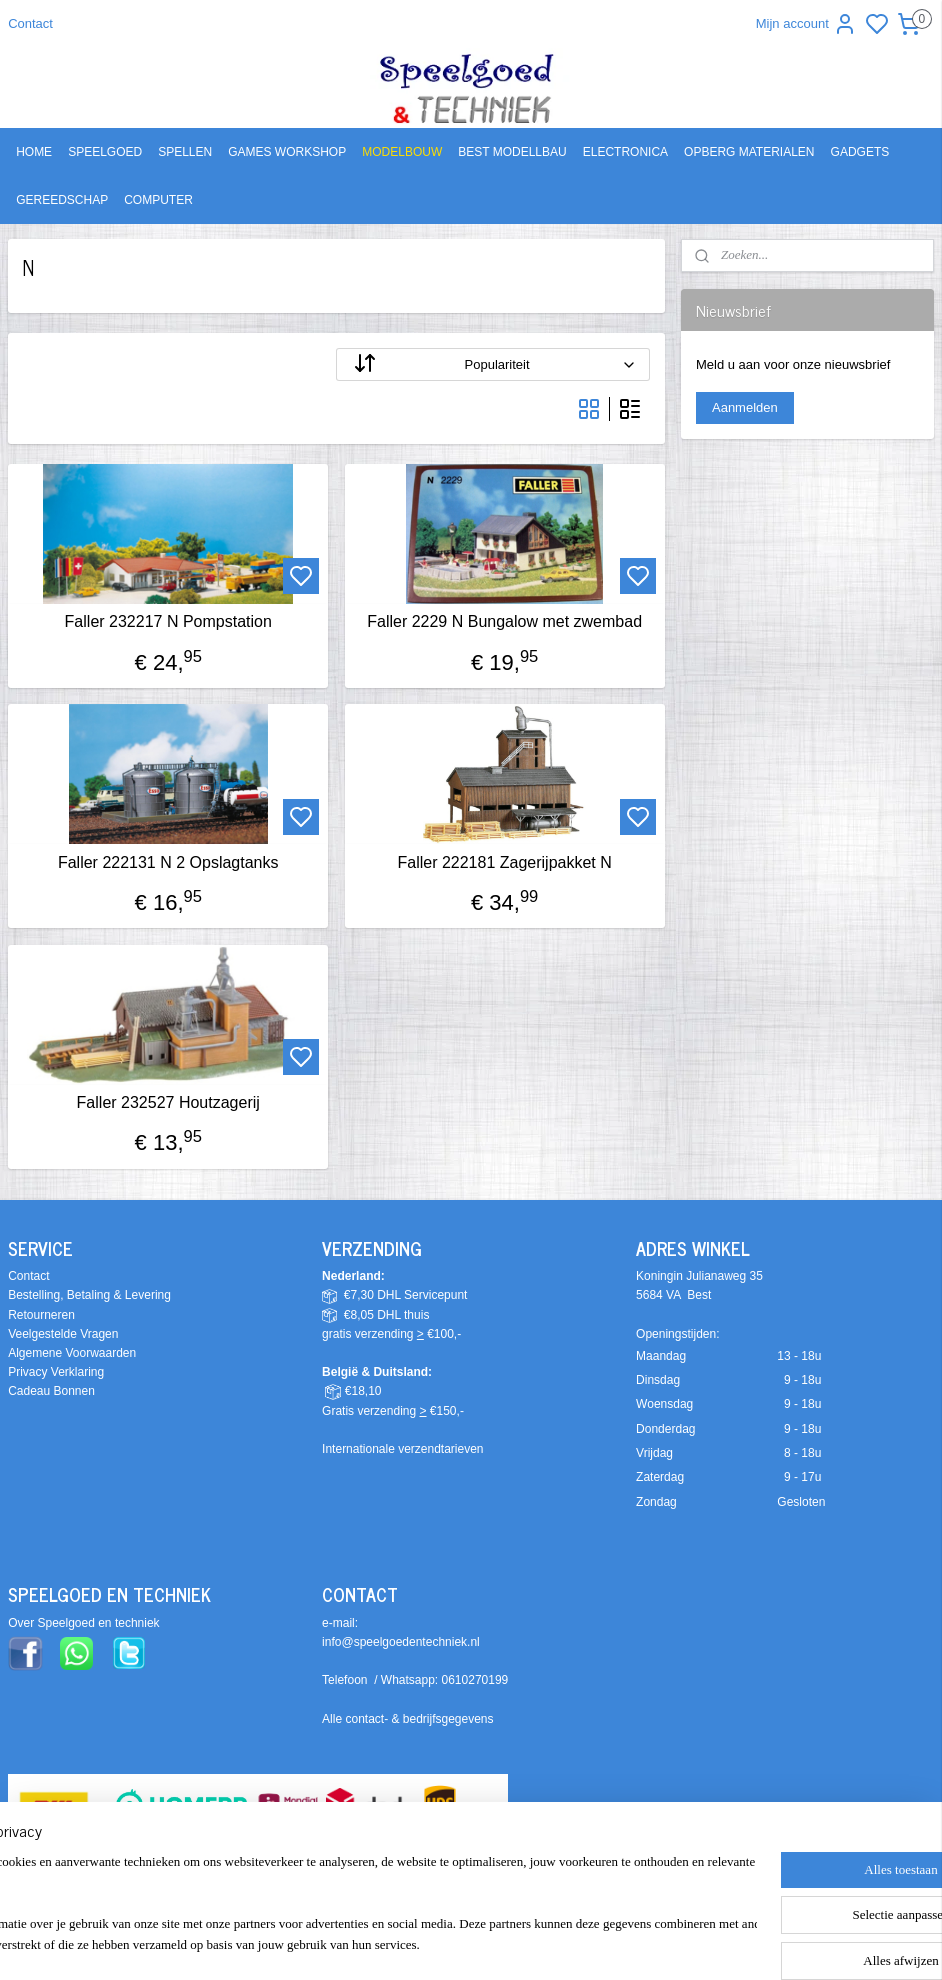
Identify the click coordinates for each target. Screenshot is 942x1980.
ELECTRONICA (625, 152)
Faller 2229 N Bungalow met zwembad (504, 622)
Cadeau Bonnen (51, 1391)
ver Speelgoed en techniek (88, 1623)
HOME (34, 152)
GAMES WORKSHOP (287, 152)
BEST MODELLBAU (512, 152)
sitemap (557, 1943)
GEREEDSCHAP (62, 200)
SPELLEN (185, 152)
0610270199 (475, 1680)
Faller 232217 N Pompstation (168, 622)
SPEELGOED (105, 152)
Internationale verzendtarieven (402, 1449)
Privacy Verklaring (56, 1372)
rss (592, 1943)
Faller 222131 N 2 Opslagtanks (168, 862)
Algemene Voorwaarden (72, 1353)
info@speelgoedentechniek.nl (401, 1642)
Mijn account (806, 24)
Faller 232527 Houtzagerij (168, 1102)
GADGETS (860, 152)
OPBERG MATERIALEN (749, 152)
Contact (30, 23)
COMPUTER (158, 200)
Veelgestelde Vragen (63, 1334)
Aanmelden (745, 407)
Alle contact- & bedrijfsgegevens (407, 1719)
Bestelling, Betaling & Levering (89, 1295)
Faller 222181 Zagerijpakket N (504, 862)
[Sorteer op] (492, 365)
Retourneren (41, 1315)
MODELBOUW (402, 152)
